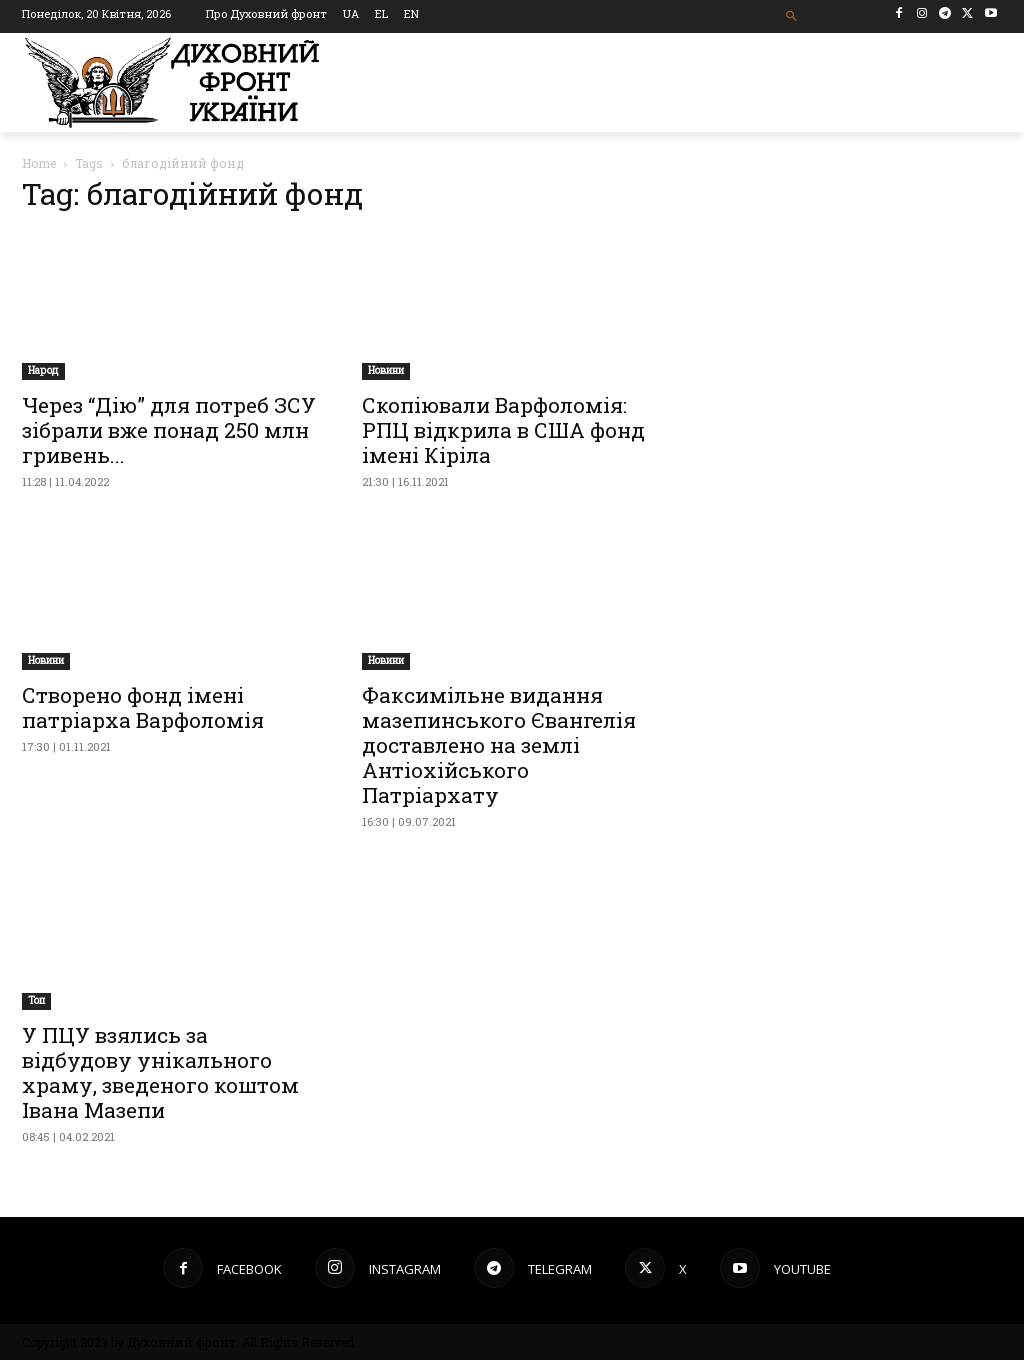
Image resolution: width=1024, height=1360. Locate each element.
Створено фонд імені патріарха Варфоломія (143, 707)
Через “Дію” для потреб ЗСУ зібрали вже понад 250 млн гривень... (169, 430)
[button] (791, 16)
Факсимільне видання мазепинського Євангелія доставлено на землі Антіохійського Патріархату (499, 745)
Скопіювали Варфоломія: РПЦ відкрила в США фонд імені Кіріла (503, 430)
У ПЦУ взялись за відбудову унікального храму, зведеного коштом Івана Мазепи (160, 1072)
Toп (36, 1000)
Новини (386, 370)
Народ (43, 370)
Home (39, 163)
